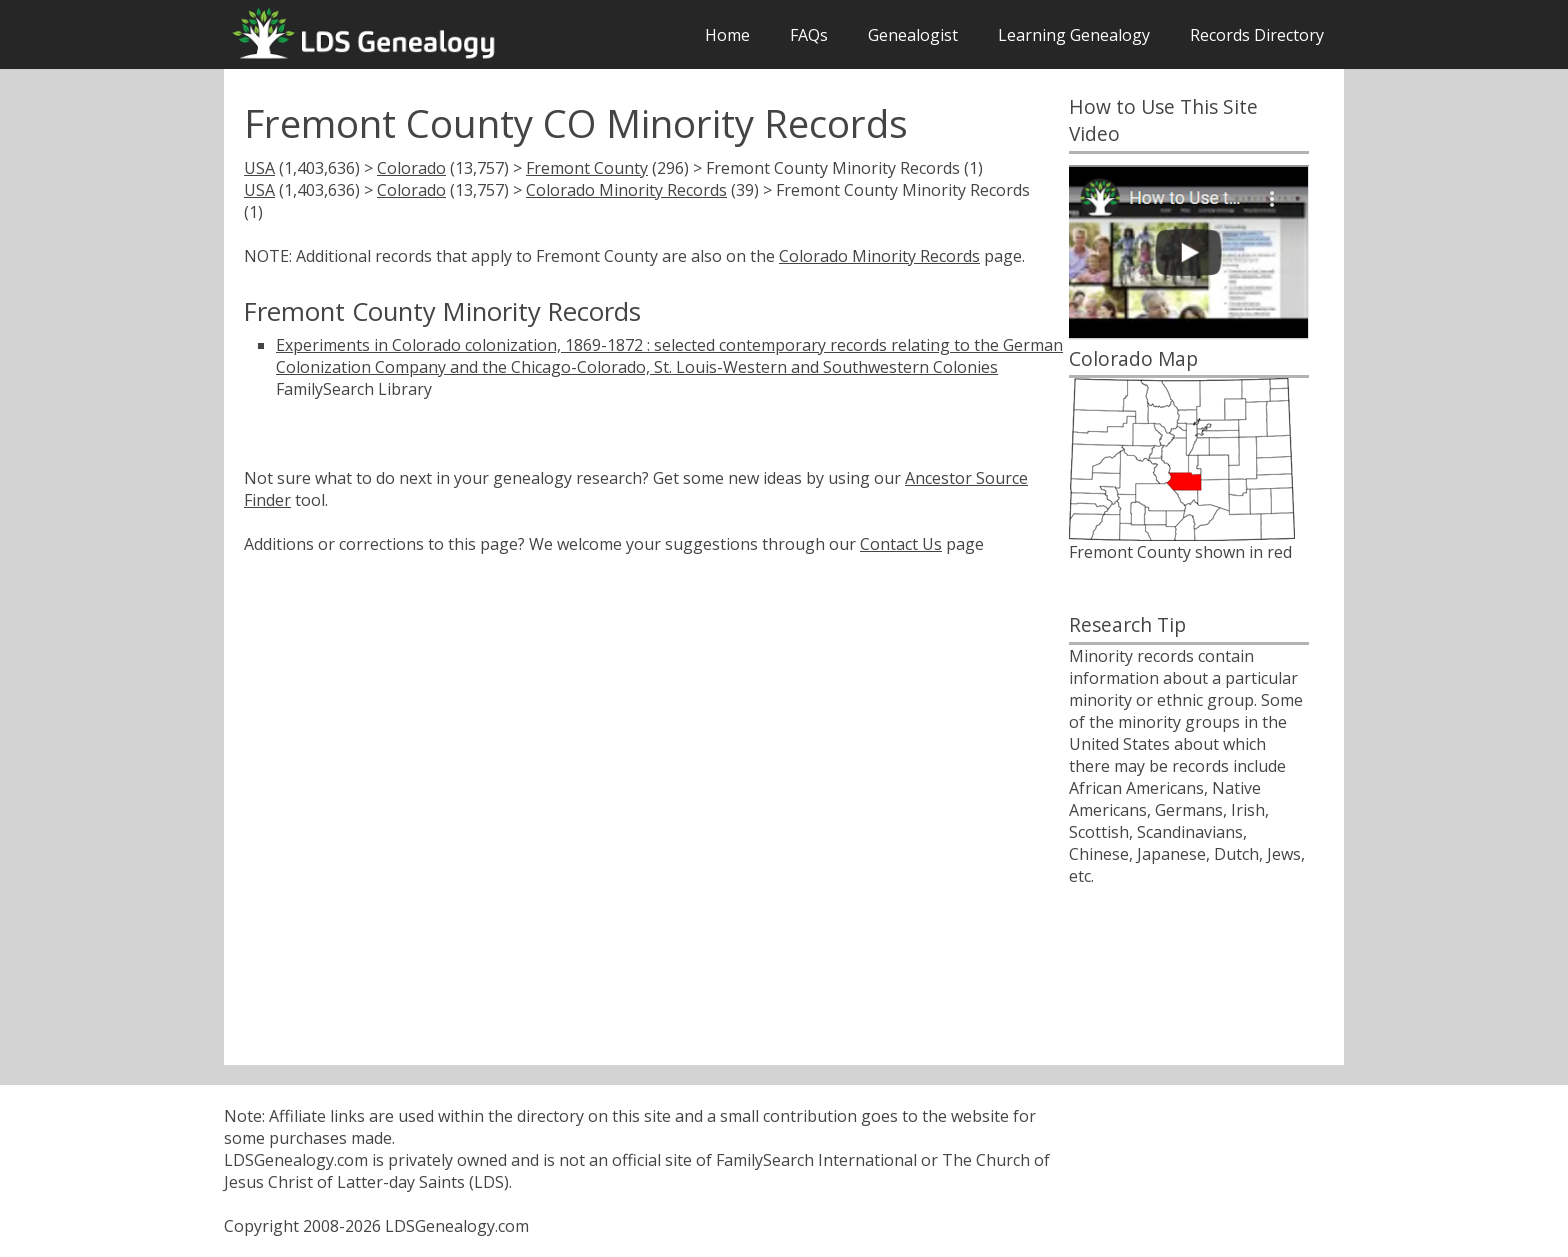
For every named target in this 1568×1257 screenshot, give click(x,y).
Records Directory (1257, 35)
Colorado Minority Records (626, 190)
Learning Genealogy (1074, 35)
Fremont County (587, 168)
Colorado (411, 168)
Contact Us (901, 544)
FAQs (809, 35)
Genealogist (913, 35)
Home (727, 35)
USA (259, 168)
